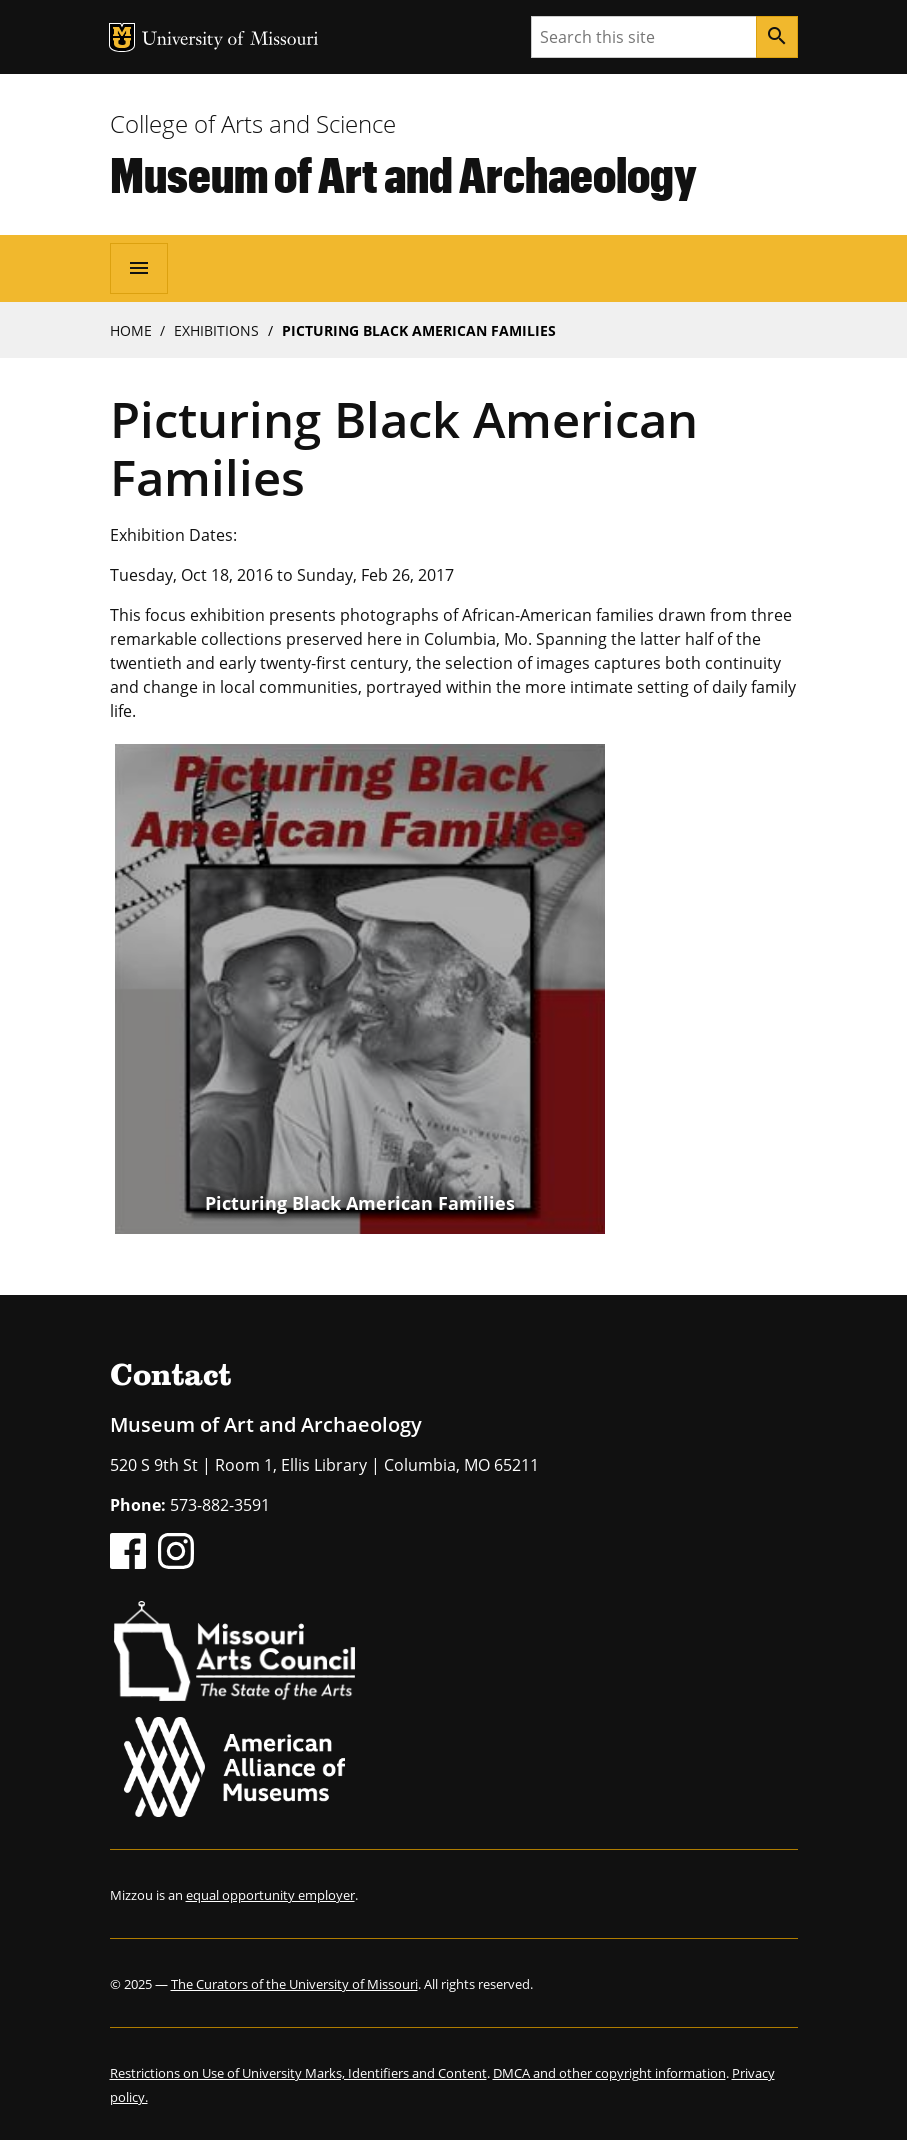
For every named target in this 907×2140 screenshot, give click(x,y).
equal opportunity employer (270, 1895)
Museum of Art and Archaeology (403, 174)
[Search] (777, 37)
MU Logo (122, 37)
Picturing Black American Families (360, 1203)
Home (131, 330)
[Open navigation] (139, 268)
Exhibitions (216, 330)
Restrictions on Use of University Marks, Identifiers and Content (298, 2073)
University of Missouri (230, 40)
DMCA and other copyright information (609, 2073)
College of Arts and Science (253, 123)
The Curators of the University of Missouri (294, 1984)
